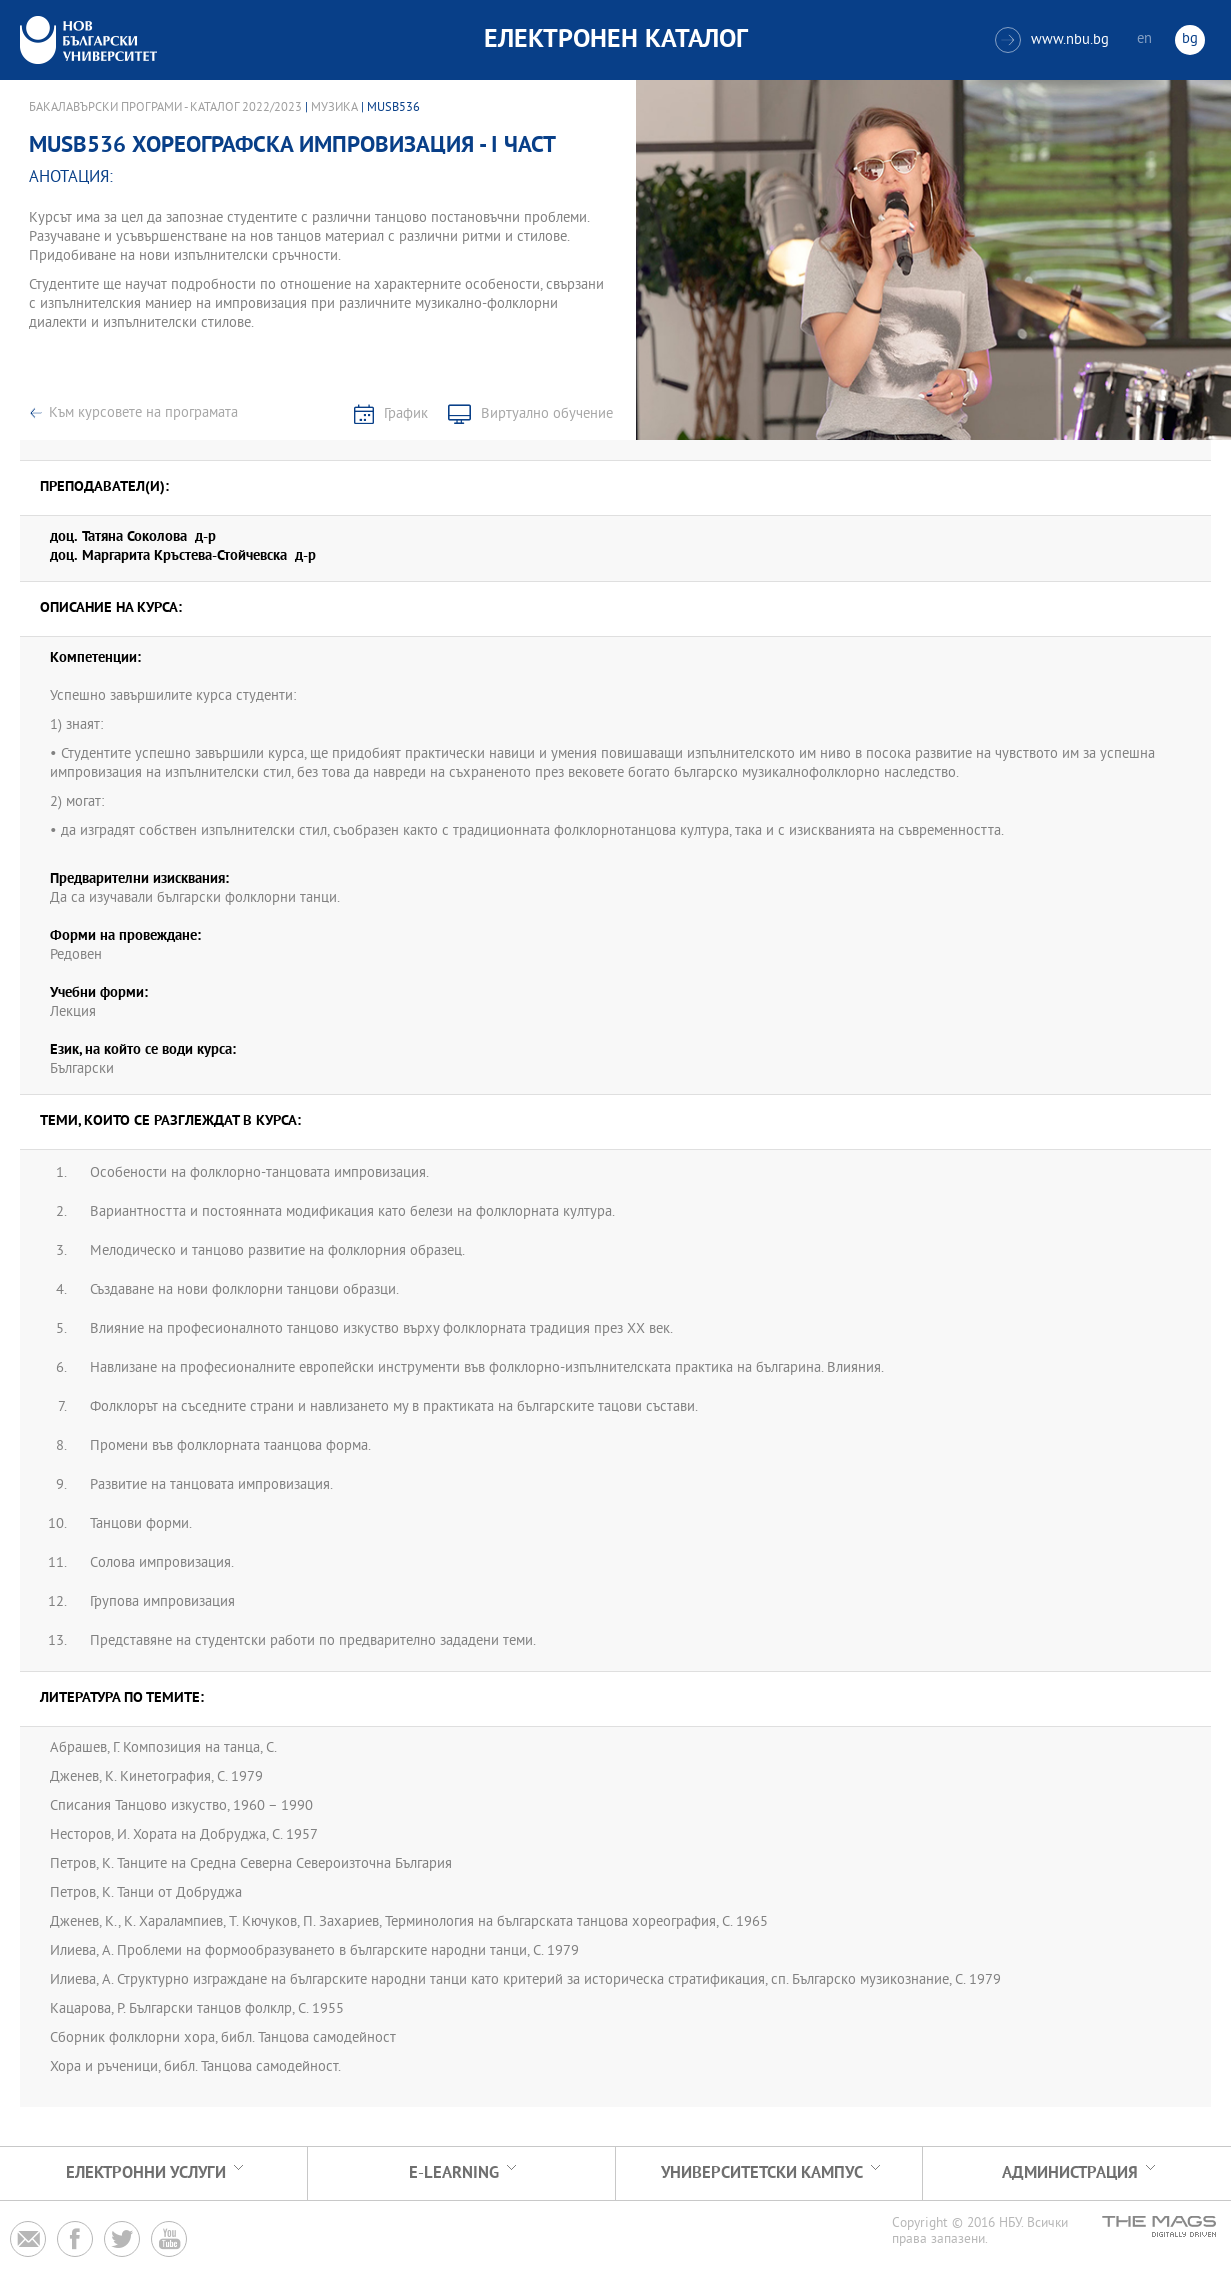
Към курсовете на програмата (143, 413)
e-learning (454, 2173)
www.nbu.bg (1052, 40)
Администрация (1070, 2173)
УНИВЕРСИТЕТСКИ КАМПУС (762, 2173)
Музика (334, 108)
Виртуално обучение (547, 414)
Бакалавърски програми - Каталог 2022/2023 (165, 108)
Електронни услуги (146, 2173)
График (406, 414)
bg (1190, 39)
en (1144, 39)
